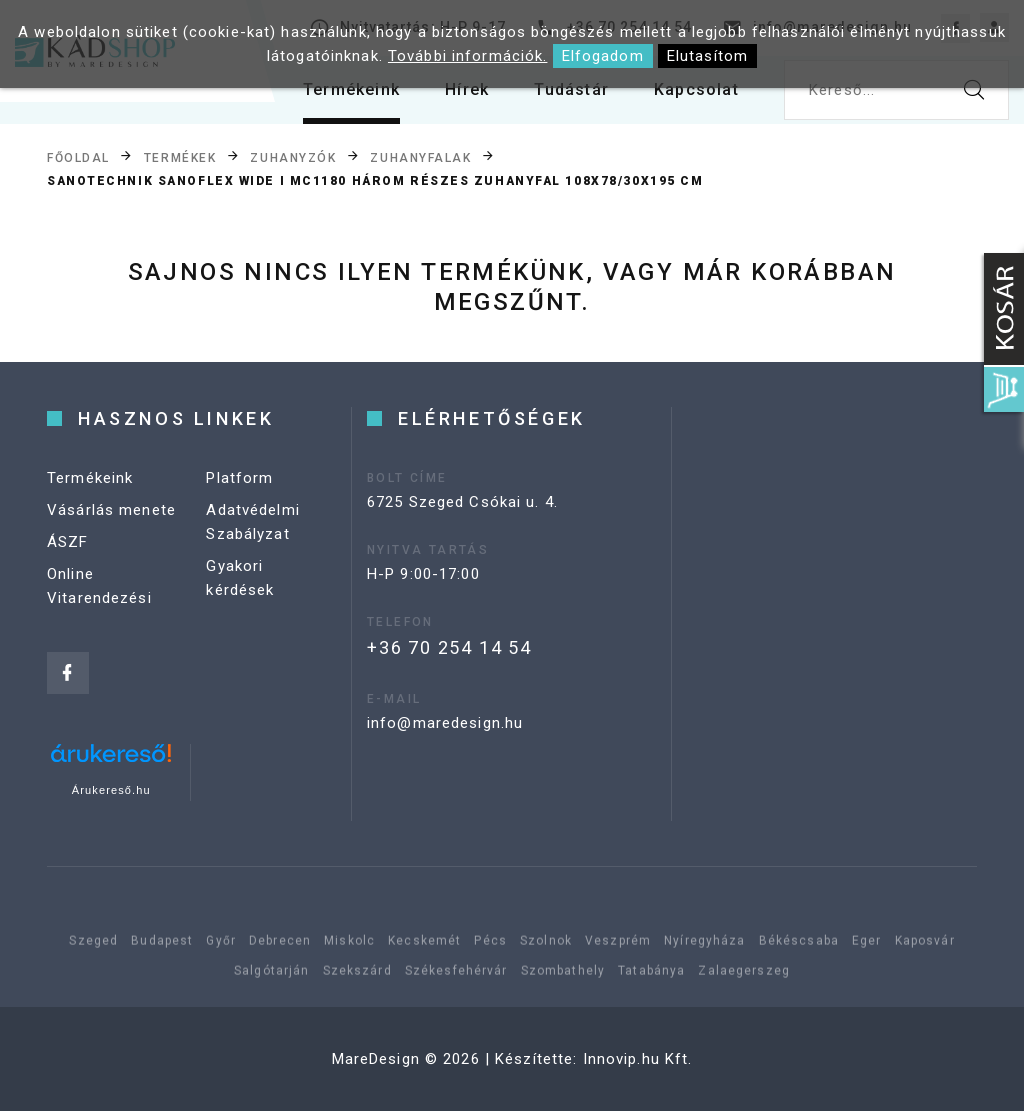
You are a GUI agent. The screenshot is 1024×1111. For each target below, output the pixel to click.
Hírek (467, 89)
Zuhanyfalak (420, 157)
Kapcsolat (696, 89)
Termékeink (351, 89)
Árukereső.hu (111, 790)
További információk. (468, 56)
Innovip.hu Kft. (638, 1059)
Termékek (180, 157)
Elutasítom (707, 56)
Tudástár (571, 89)
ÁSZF (68, 542)
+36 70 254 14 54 (449, 647)
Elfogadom (603, 56)
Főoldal (78, 157)
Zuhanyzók (293, 157)
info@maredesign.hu (445, 723)
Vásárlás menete (111, 510)
